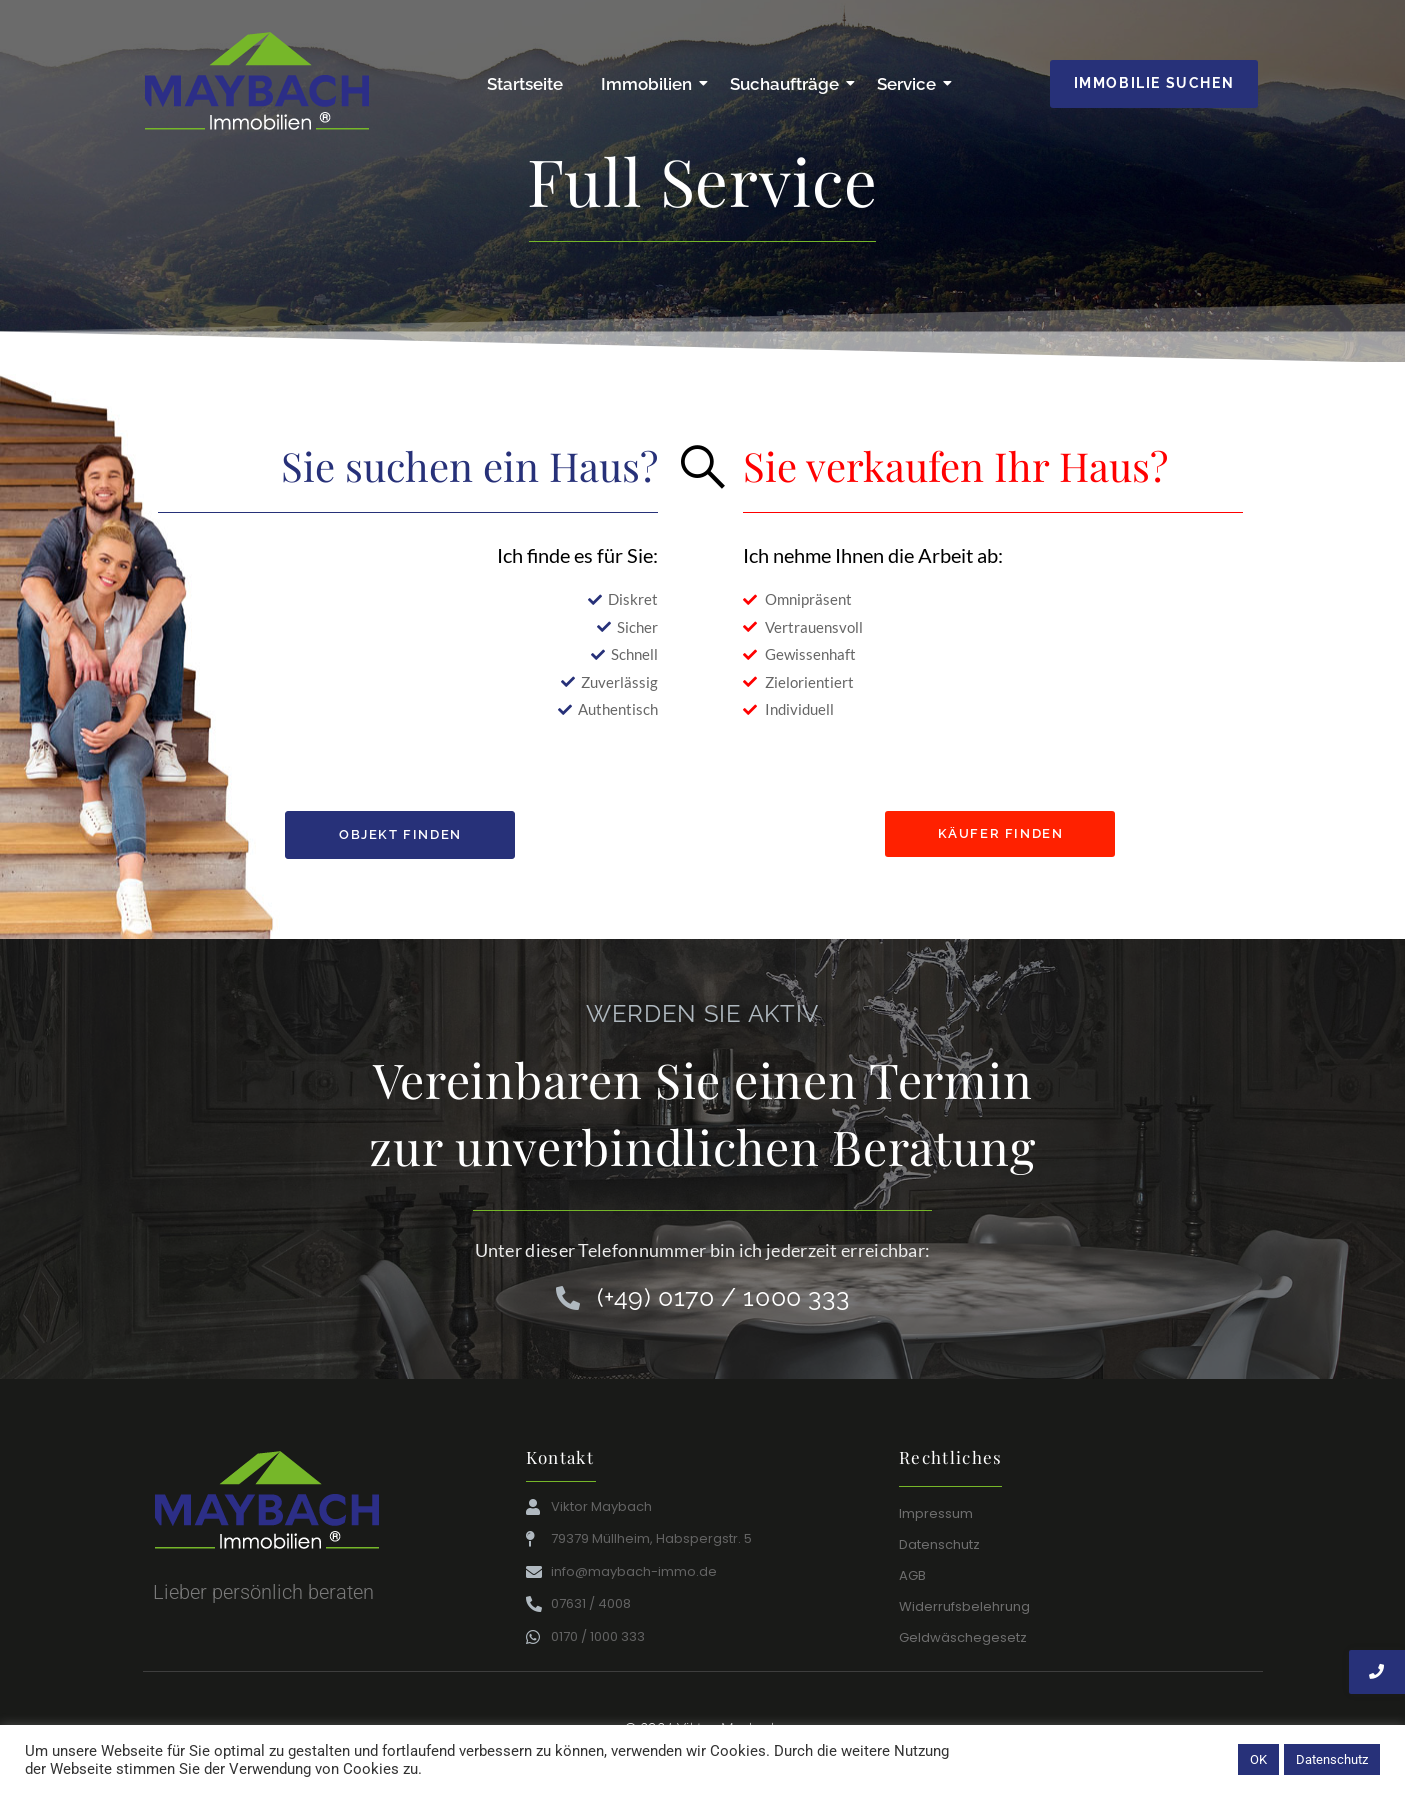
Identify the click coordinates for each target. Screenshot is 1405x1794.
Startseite (525, 84)
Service (910, 84)
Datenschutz (939, 1544)
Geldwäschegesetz (963, 1637)
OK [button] (1258, 1759)
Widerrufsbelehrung (964, 1606)
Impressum (936, 1513)
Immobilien (650, 84)
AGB (912, 1575)
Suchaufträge (788, 84)
